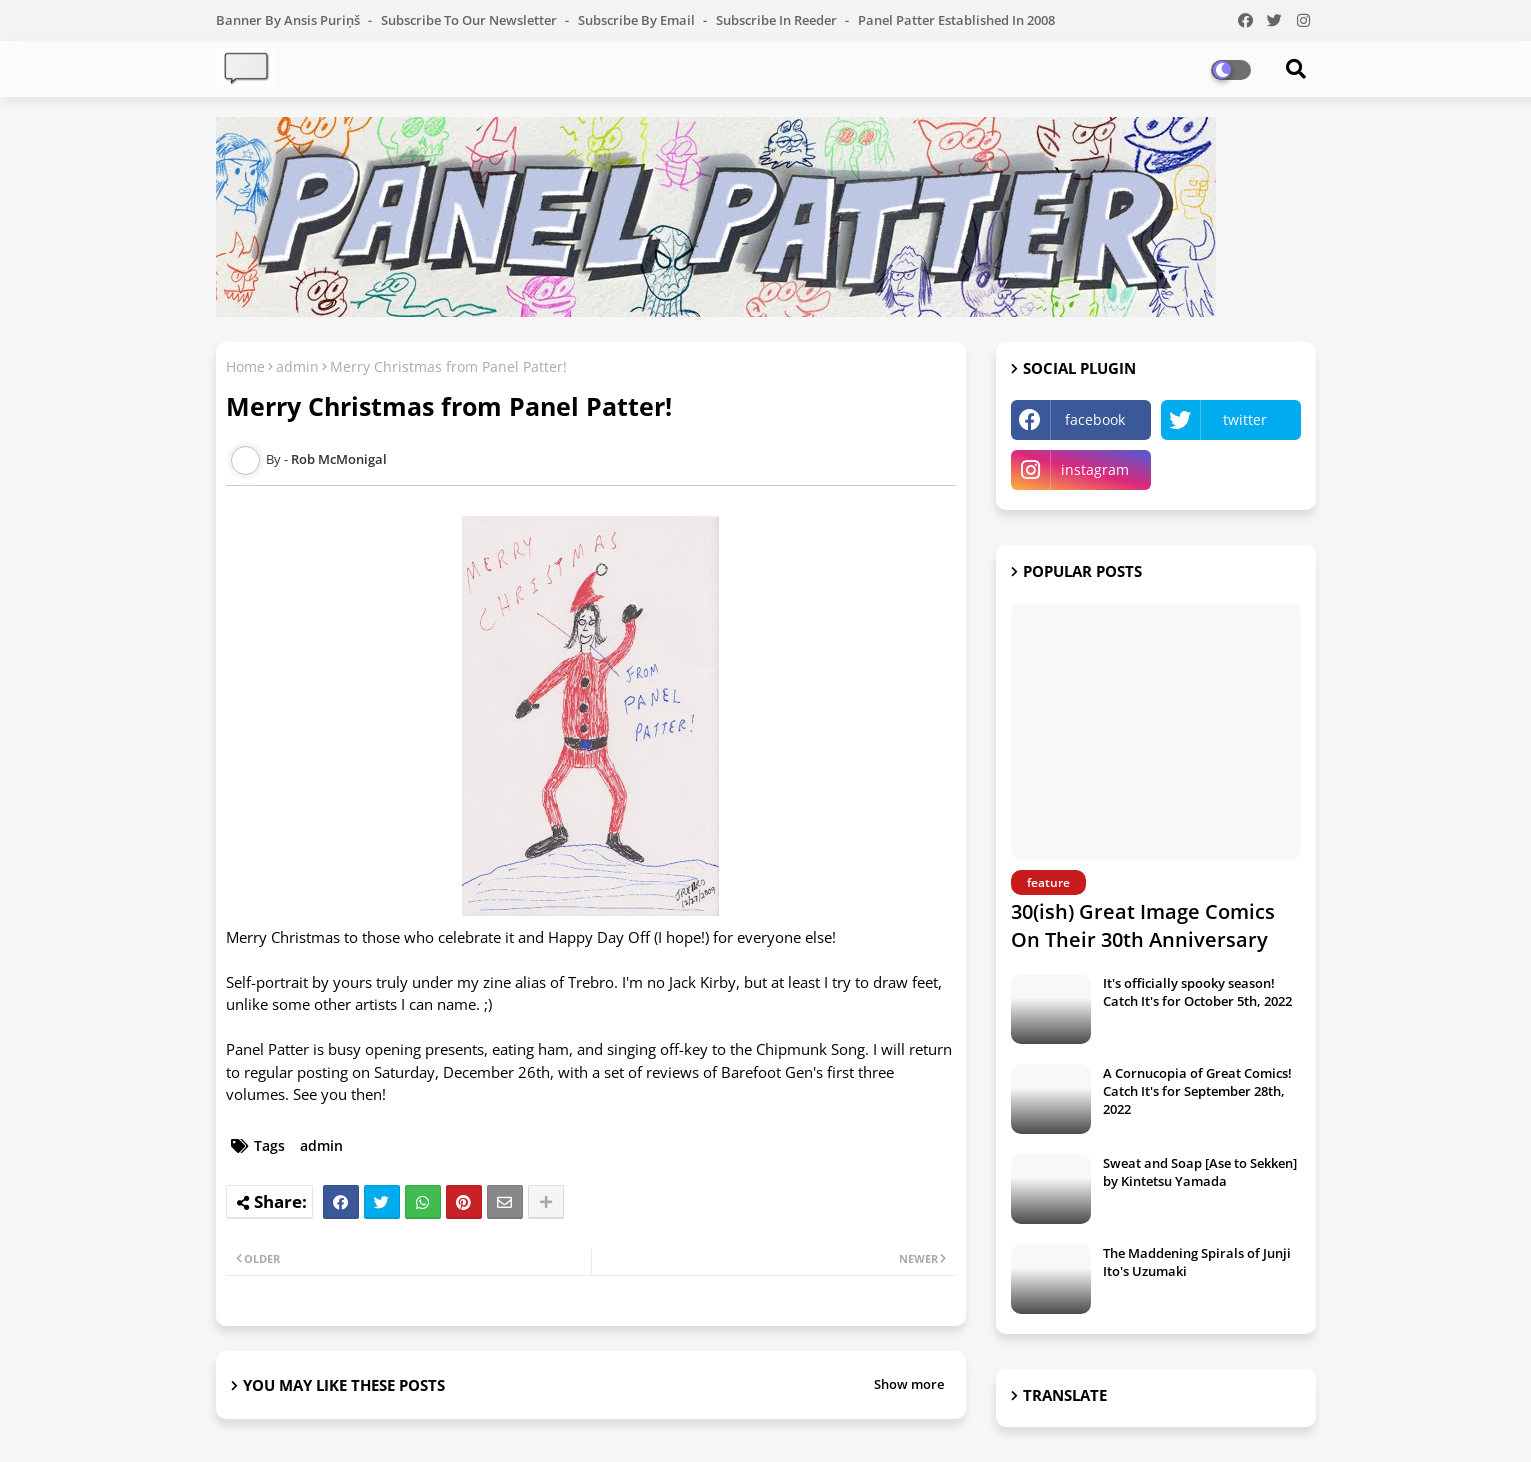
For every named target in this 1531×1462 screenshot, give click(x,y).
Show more (909, 1384)
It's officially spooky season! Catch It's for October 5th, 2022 (1197, 992)
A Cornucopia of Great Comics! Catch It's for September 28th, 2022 (1197, 1091)
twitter (1245, 419)
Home (245, 366)
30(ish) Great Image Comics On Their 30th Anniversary (1143, 925)
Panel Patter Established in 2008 (956, 20)
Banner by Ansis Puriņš (289, 20)
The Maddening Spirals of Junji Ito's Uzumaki (1197, 1262)
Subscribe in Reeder (778, 20)
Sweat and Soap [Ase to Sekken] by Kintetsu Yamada (1200, 1172)
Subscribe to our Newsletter (470, 20)
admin (297, 366)
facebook (1095, 419)
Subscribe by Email (638, 20)
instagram (1095, 469)
